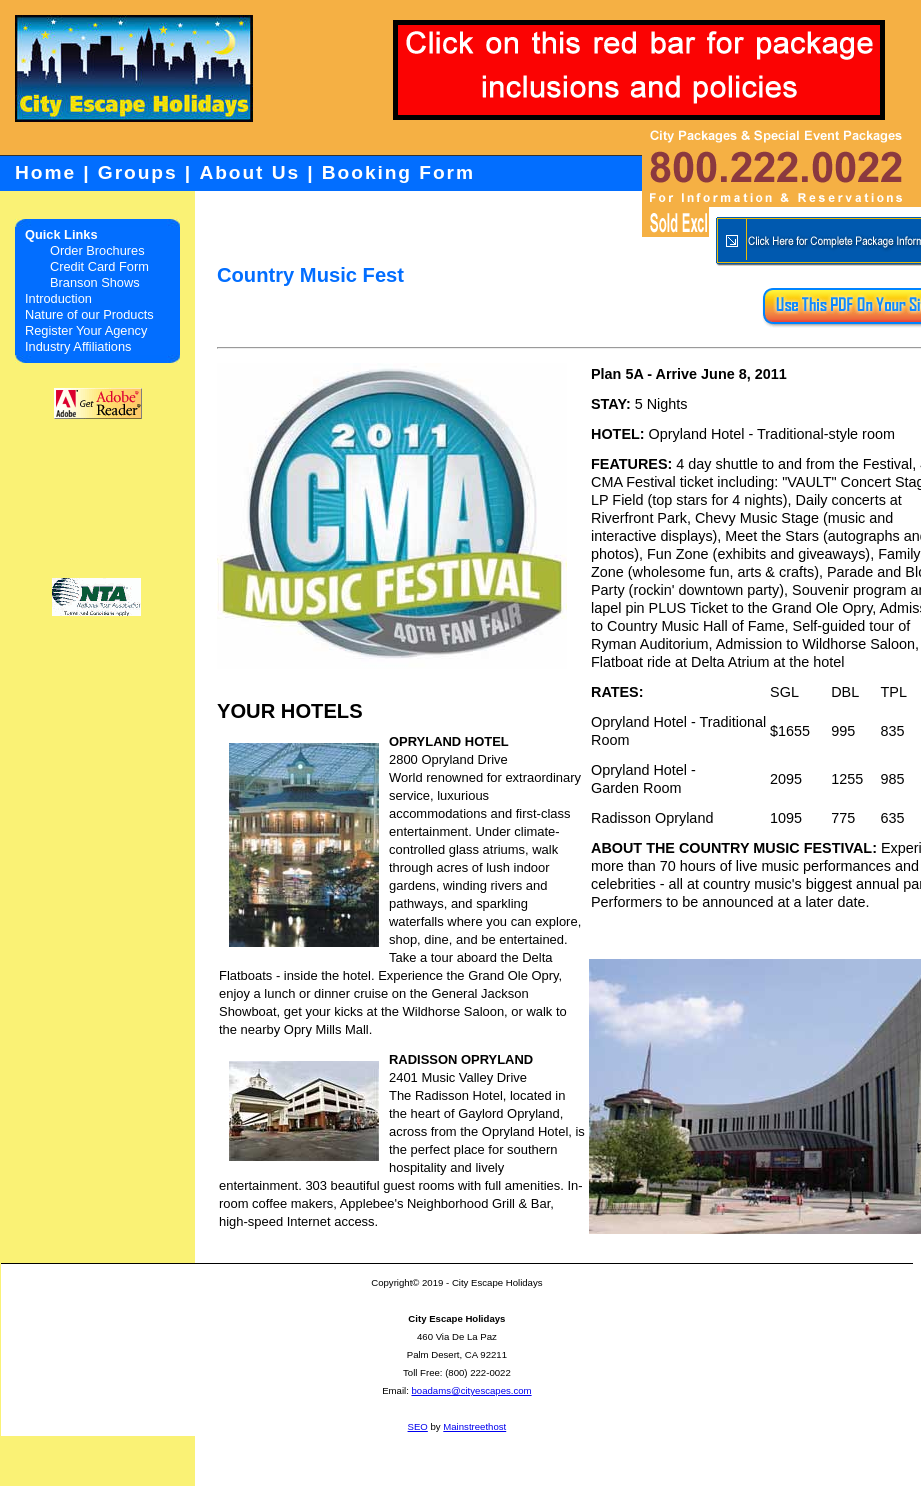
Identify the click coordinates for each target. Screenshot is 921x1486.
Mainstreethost (474, 1426)
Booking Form (398, 172)
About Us (249, 172)
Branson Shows (95, 282)
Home (45, 172)
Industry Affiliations (78, 346)
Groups (138, 172)
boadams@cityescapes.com (471, 1390)
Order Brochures (97, 250)
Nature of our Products (89, 314)
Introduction (58, 298)
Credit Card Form (99, 266)
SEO (418, 1426)
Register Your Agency (86, 330)
